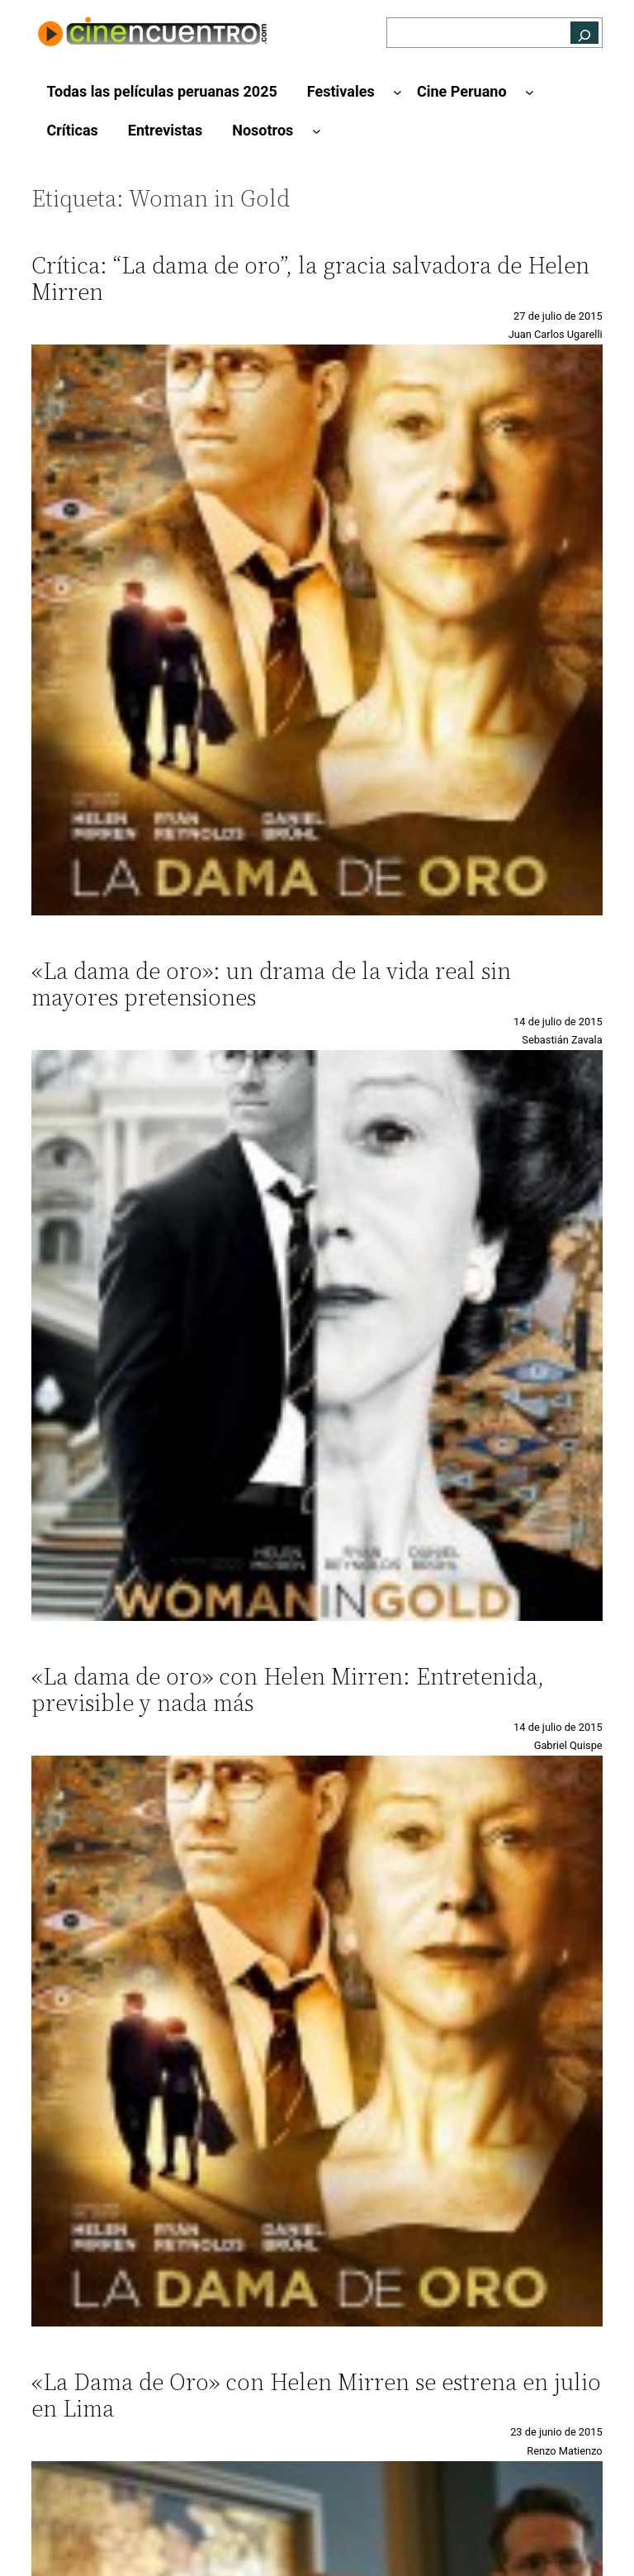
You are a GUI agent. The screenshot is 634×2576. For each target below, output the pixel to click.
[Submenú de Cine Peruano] (529, 92)
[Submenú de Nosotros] (316, 130)
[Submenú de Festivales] (397, 92)
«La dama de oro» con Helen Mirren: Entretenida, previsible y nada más (287, 1689)
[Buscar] (584, 32)
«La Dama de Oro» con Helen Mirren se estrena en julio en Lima (316, 2395)
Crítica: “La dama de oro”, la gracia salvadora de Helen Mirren (310, 278)
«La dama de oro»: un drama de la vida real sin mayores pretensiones (271, 984)
